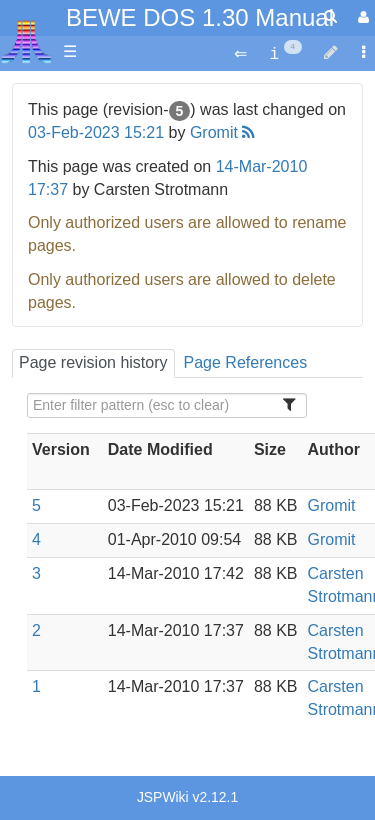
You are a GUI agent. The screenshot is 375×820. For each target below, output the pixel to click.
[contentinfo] (285, 52)
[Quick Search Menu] (330, 16)
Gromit (214, 132)
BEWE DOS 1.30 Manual (200, 17)
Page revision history (93, 362)
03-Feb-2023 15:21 (96, 132)
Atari (26, 41)
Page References (246, 362)
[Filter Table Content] (167, 405)
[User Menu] (361, 17)
